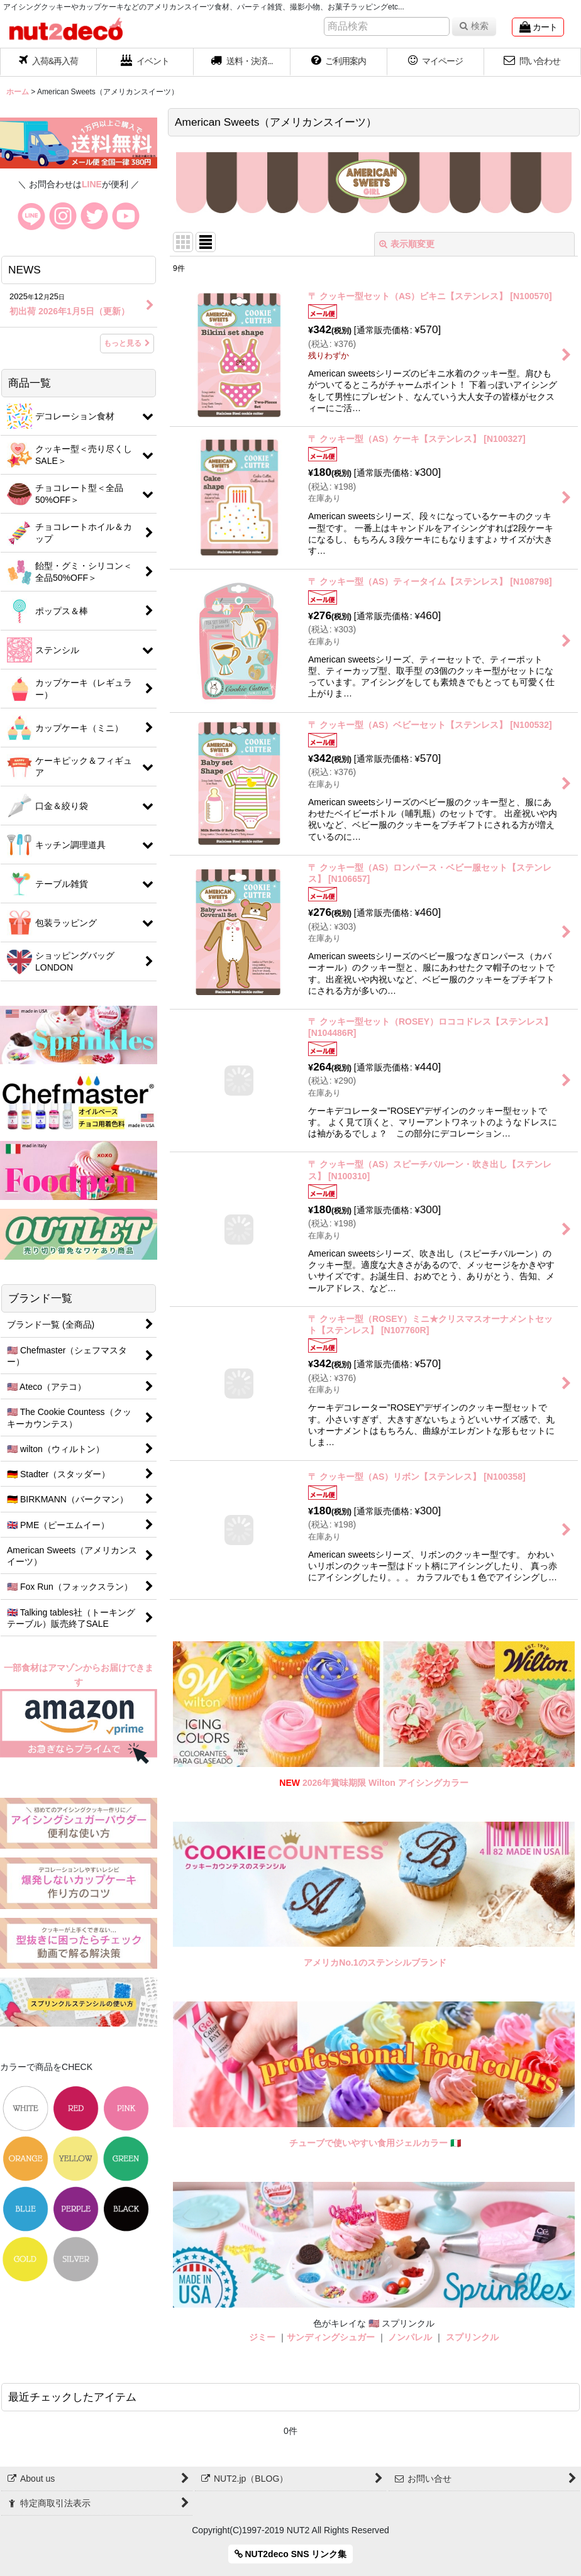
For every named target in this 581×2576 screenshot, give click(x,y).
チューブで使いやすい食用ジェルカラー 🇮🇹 (375, 2143)
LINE (92, 184)
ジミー (262, 2337)
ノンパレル (410, 2337)
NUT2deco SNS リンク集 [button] (291, 2554)
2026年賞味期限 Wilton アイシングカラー (385, 1783)
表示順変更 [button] (406, 244)
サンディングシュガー (331, 2337)
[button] (242, 62)
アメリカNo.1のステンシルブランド (375, 1962)
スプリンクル (472, 2337)
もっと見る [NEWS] (127, 343)
